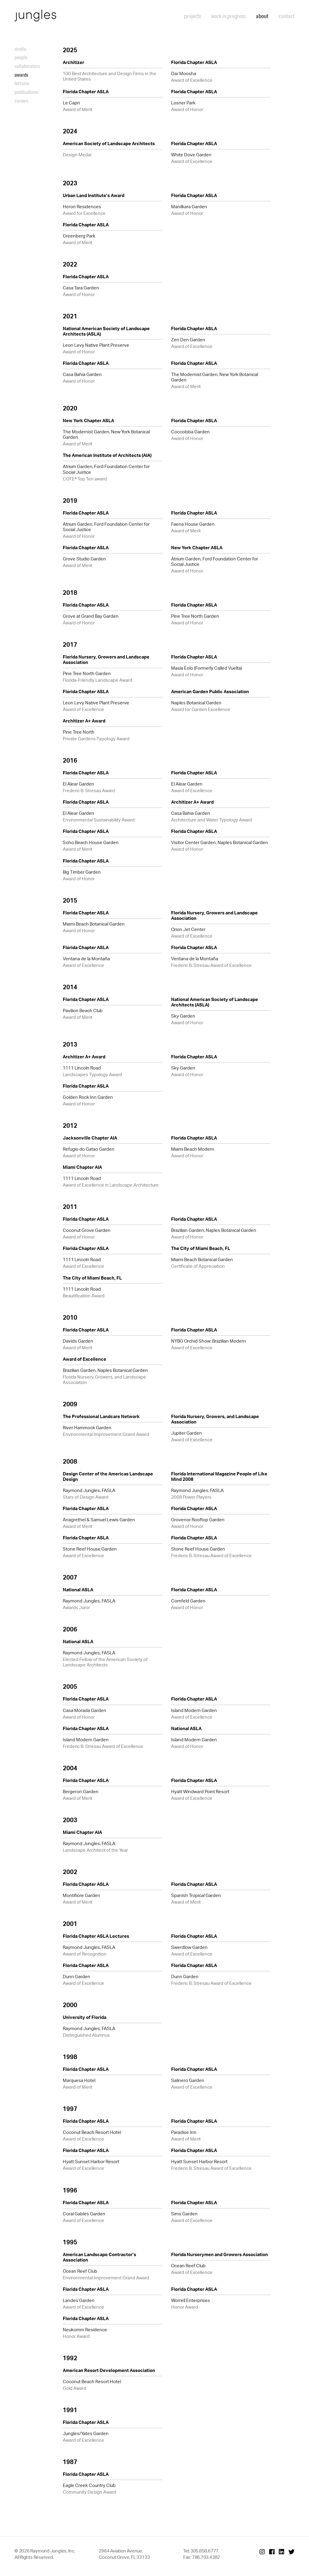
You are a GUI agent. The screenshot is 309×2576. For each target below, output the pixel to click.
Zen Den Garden (188, 340)
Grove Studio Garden (84, 559)
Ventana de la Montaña (86, 958)
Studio (20, 49)
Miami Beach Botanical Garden (94, 924)
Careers (21, 100)
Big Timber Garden (82, 872)
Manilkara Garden (189, 206)
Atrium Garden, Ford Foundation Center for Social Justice (106, 469)
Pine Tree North (78, 732)
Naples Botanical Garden (196, 703)
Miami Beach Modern (192, 1149)
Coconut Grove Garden (86, 1230)
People (20, 57)
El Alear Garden (78, 784)
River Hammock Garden (87, 1427)
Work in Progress (228, 15)
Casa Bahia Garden (82, 374)
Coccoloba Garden (190, 432)
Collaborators (27, 66)
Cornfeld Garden (188, 1601)
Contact (287, 15)
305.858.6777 (204, 2551)
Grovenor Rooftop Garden (198, 1519)
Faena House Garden (193, 524)
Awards (21, 75)
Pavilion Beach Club (83, 1010)
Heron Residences (82, 206)
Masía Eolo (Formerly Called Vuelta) (206, 668)
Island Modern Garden (194, 1710)
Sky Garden (183, 1016)
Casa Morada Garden (84, 1710)
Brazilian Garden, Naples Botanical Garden (213, 1230)
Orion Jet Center (188, 929)
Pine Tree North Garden (195, 616)
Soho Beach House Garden (91, 842)
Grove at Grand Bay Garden (91, 616)
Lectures (21, 83)
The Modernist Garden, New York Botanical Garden (214, 377)
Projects (192, 15)
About (262, 15)
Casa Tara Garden (81, 288)
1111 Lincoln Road (82, 1068)
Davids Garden (78, 1341)
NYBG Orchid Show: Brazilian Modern (208, 1341)
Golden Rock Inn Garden (88, 1097)
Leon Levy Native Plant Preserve (96, 345)
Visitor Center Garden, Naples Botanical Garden (219, 842)
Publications (26, 92)
